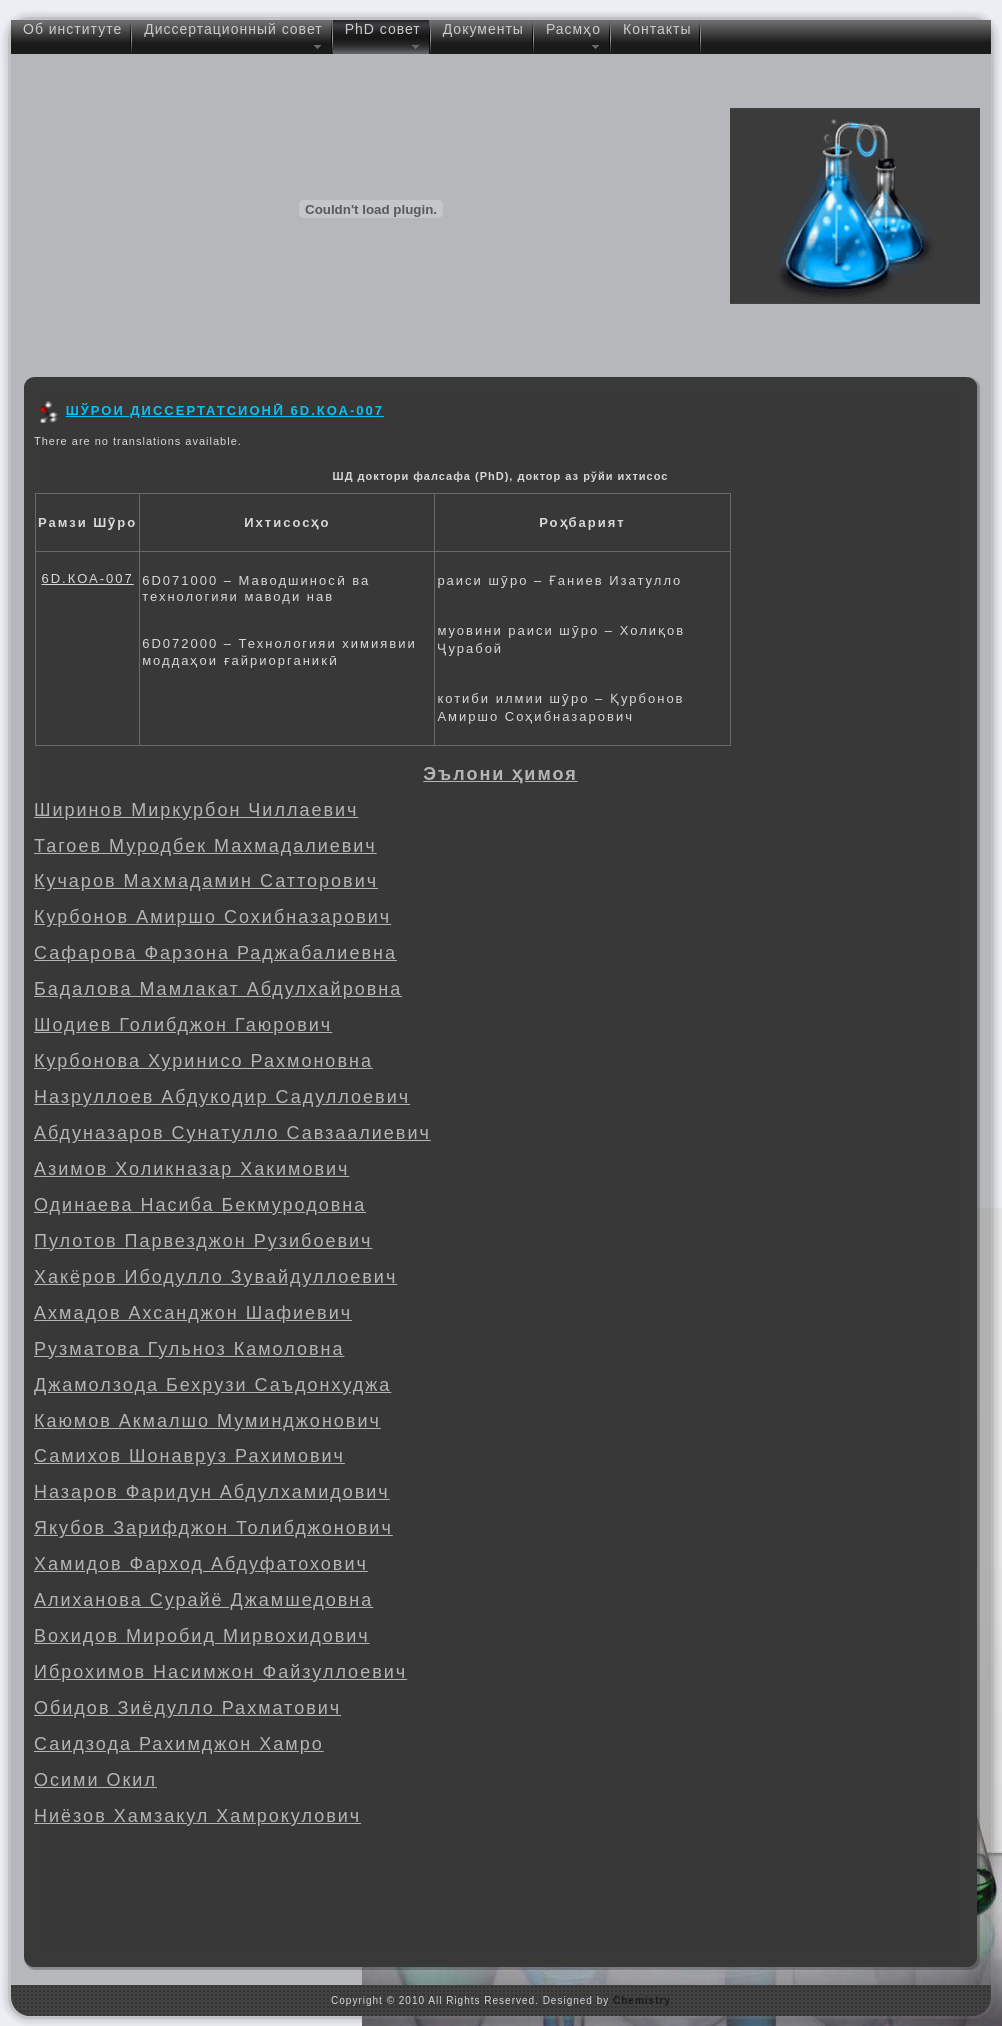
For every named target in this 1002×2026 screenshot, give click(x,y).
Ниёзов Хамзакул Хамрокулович (197, 1816)
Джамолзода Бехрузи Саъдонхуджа (212, 1385)
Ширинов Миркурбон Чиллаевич (196, 810)
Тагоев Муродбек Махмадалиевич (205, 846)
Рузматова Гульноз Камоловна (189, 1349)
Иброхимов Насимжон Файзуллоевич (220, 1672)
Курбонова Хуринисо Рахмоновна (203, 1061)
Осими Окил (95, 1780)
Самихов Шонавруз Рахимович (189, 1456)
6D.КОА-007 (87, 578)
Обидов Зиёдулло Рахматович (187, 1708)
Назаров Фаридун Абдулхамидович (212, 1492)
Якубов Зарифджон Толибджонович (213, 1528)
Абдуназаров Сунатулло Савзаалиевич (232, 1133)
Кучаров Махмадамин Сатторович (206, 881)
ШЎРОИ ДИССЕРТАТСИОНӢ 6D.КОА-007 (225, 410)
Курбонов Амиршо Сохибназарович (212, 917)
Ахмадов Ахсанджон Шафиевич (193, 1313)
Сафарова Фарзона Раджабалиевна (215, 953)
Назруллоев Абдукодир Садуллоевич (222, 1097)
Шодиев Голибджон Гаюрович (183, 1025)
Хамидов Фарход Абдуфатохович (201, 1564)
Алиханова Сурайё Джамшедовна (203, 1600)
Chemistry (642, 2000)
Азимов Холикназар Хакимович (191, 1169)
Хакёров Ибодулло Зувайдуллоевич (215, 1277)
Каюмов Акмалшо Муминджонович (207, 1421)
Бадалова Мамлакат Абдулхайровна (218, 989)
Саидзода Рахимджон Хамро (179, 1744)
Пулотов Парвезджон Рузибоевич (203, 1241)
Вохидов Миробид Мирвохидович (202, 1636)
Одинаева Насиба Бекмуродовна (200, 1205)
